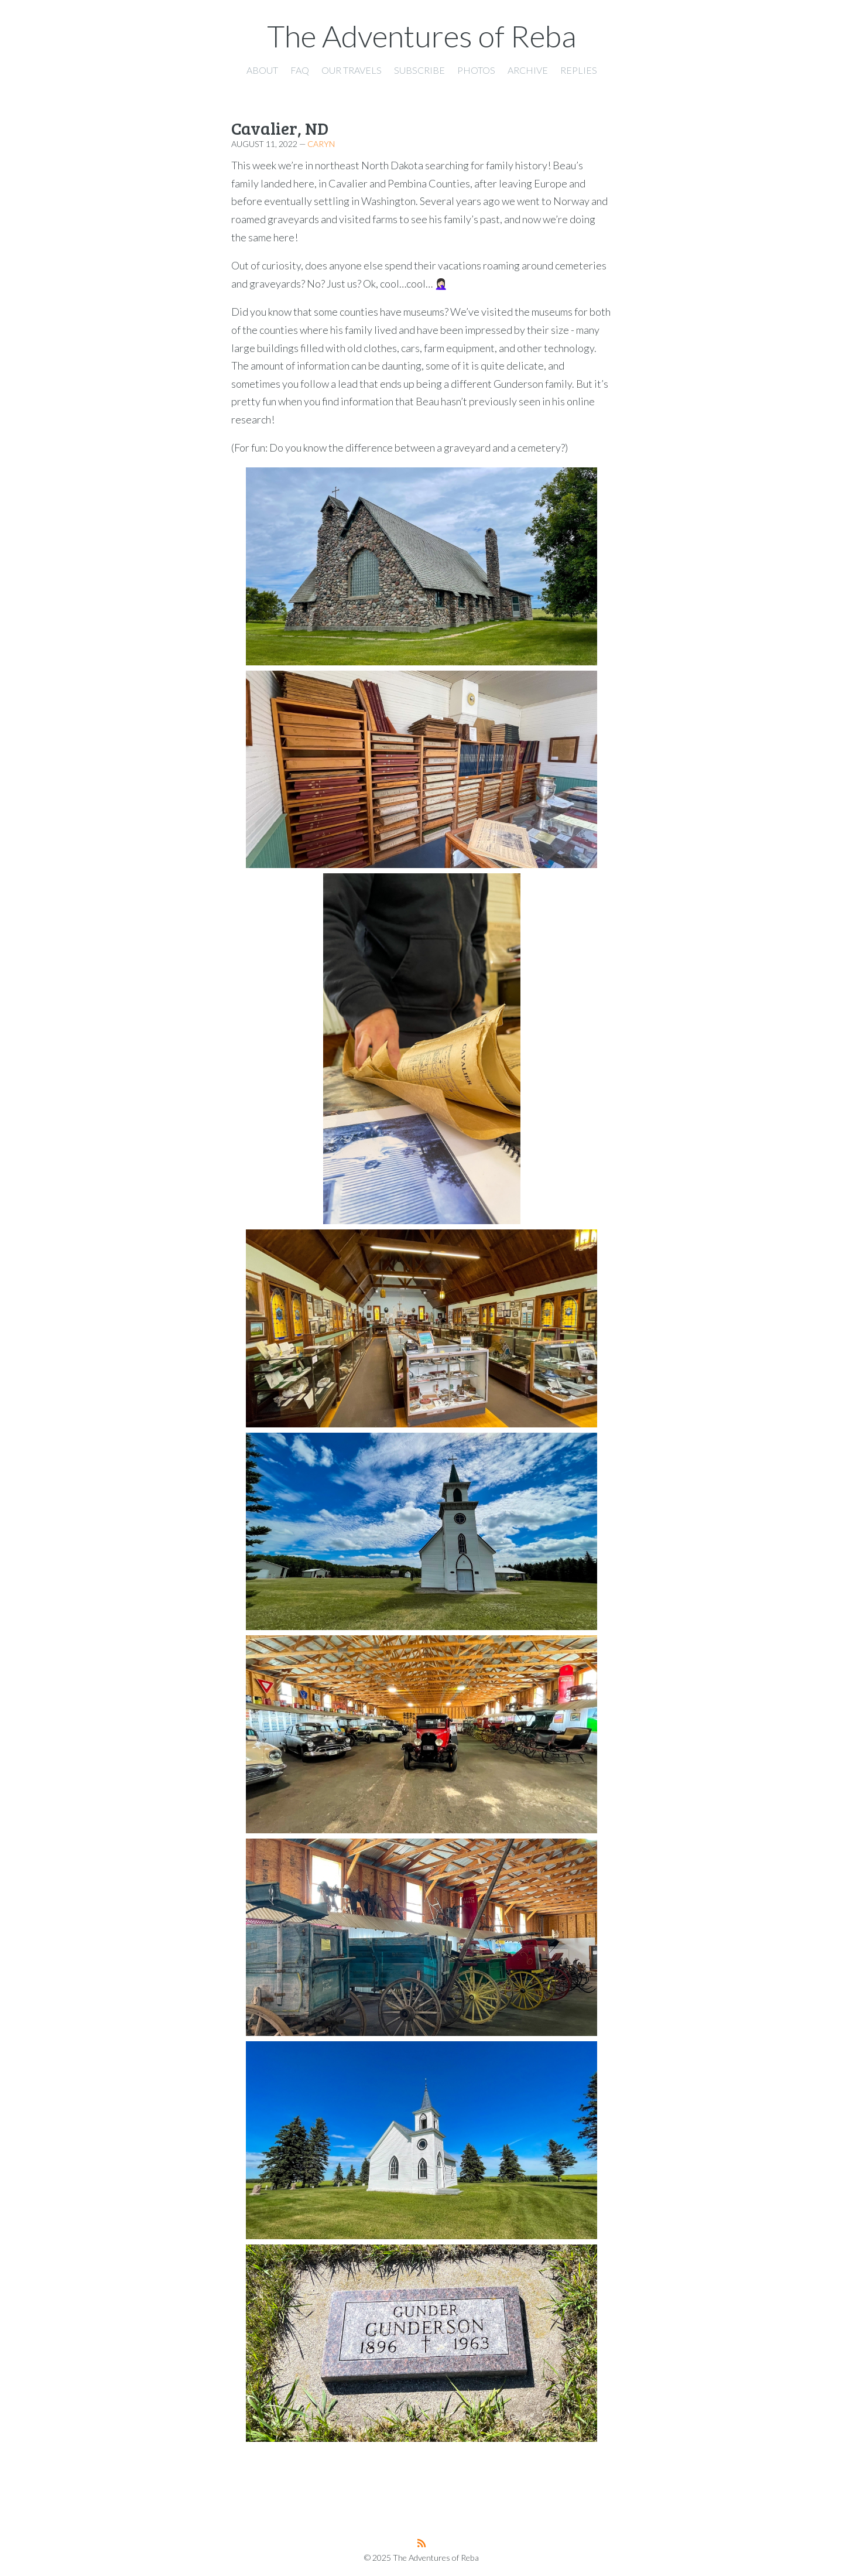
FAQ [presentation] (299, 70)
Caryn (321, 144)
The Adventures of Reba (422, 36)
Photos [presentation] (476, 70)
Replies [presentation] (578, 70)
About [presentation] (262, 70)
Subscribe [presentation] (419, 70)
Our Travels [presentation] (351, 70)
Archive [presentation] (528, 70)
